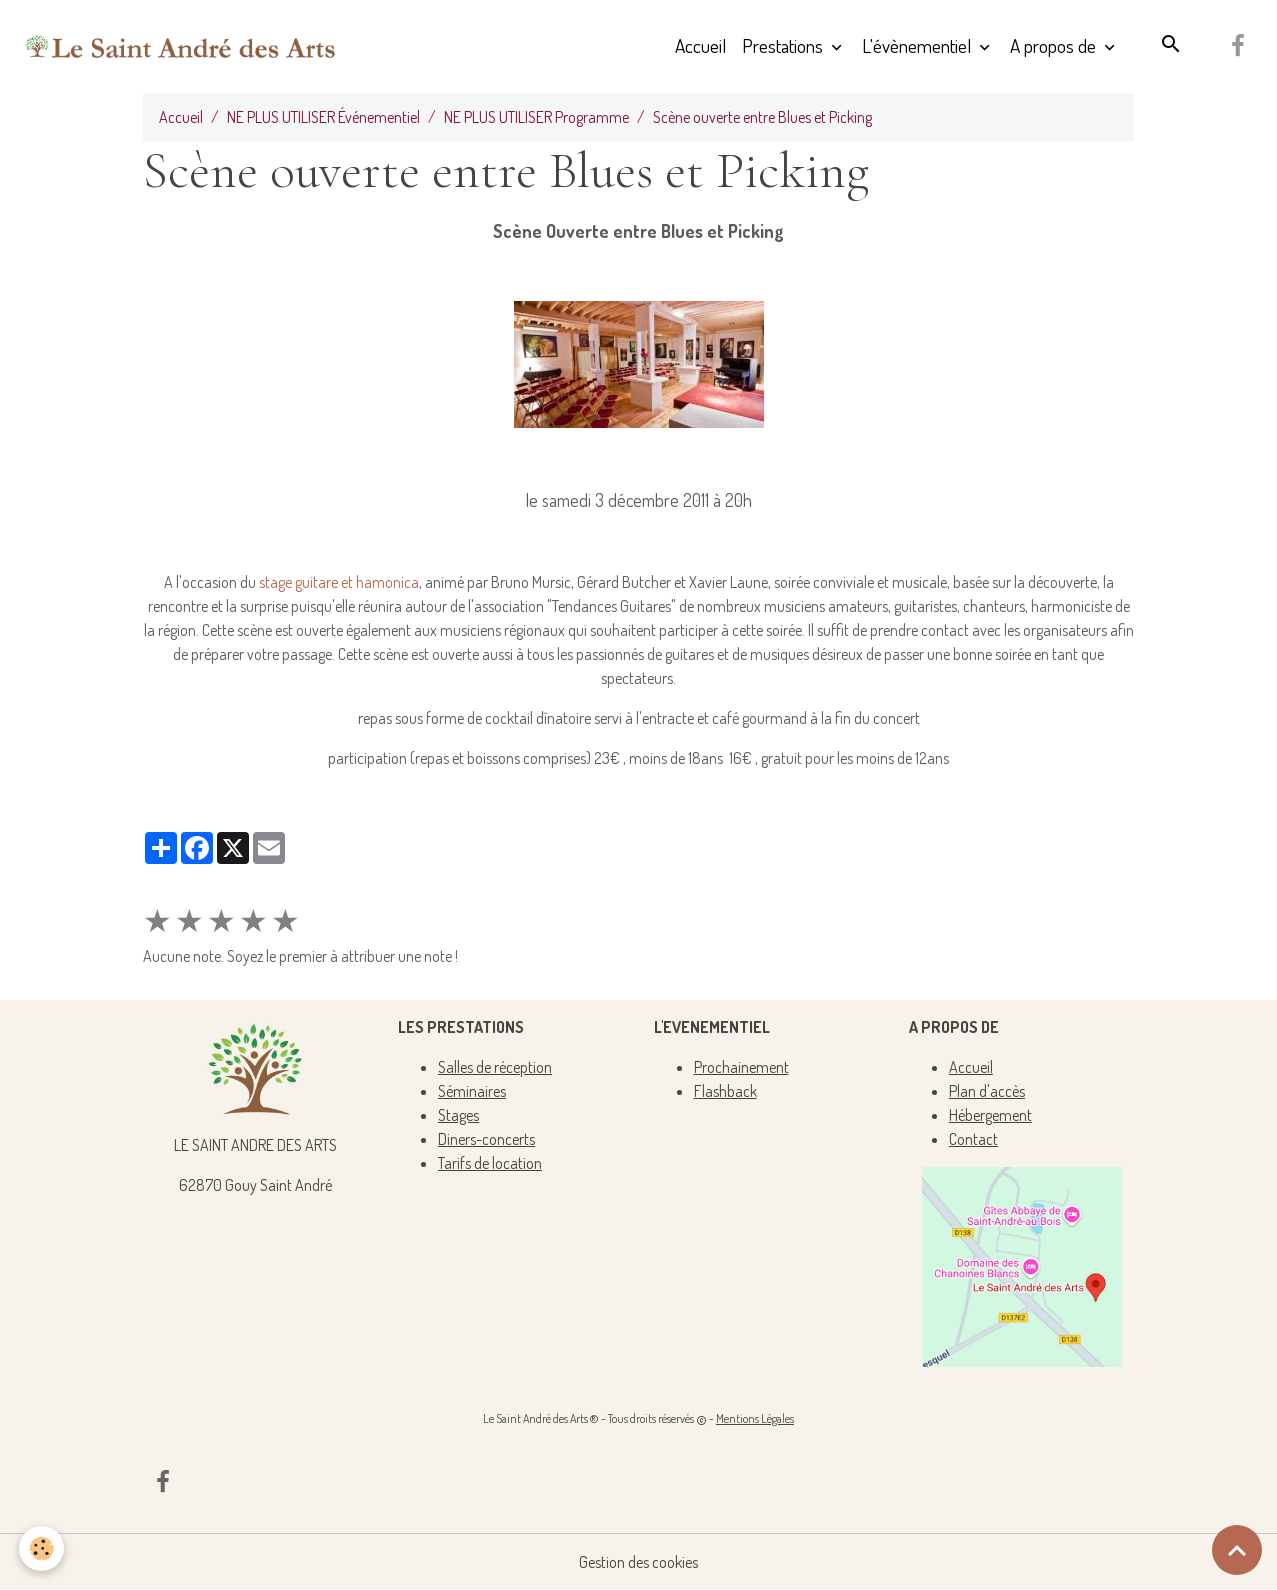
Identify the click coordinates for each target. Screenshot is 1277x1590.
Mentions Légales (755, 1418)
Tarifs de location (490, 1163)
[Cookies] (42, 1548)
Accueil (700, 45)
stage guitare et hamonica (339, 582)
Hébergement (990, 1115)
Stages (458, 1115)
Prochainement (741, 1067)
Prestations (784, 45)
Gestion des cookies (638, 1562)
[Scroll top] (1237, 1550)
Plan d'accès (987, 1091)
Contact (973, 1139)
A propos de (1055, 45)
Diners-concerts (486, 1139)
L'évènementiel (918, 45)
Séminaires (472, 1091)
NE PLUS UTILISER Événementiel (323, 117)
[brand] (181, 46)
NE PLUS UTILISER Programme (536, 117)
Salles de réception (495, 1067)
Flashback (725, 1091)
